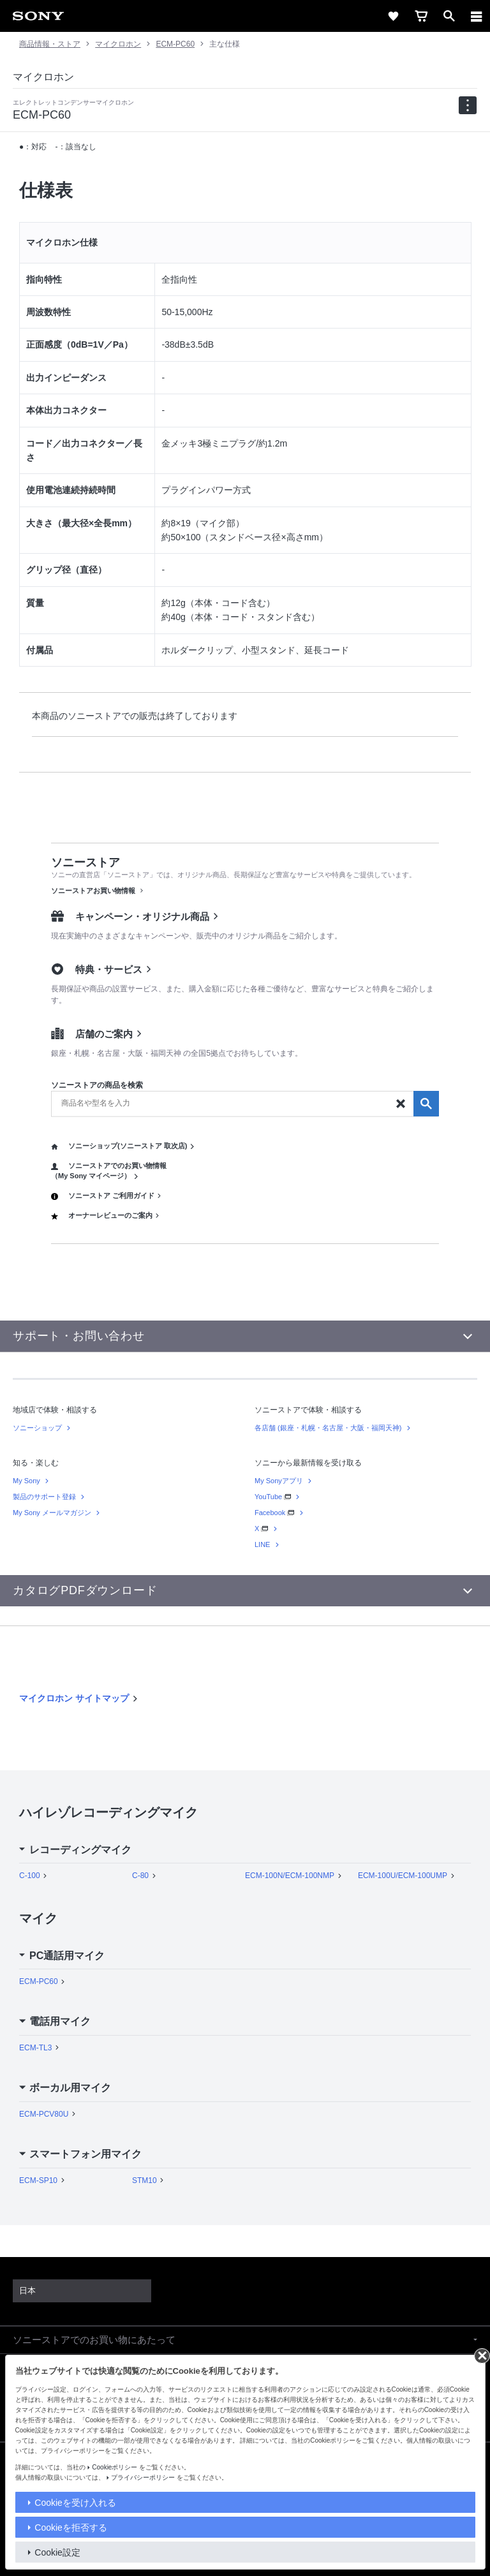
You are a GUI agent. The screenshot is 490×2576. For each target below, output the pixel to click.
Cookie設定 (57, 2552)
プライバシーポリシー (143, 2477)
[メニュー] (476, 16)
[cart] (421, 16)
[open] (449, 16)
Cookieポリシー (114, 2467)
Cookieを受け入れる (75, 2503)
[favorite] (393, 16)
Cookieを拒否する (70, 2527)
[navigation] (467, 105)
